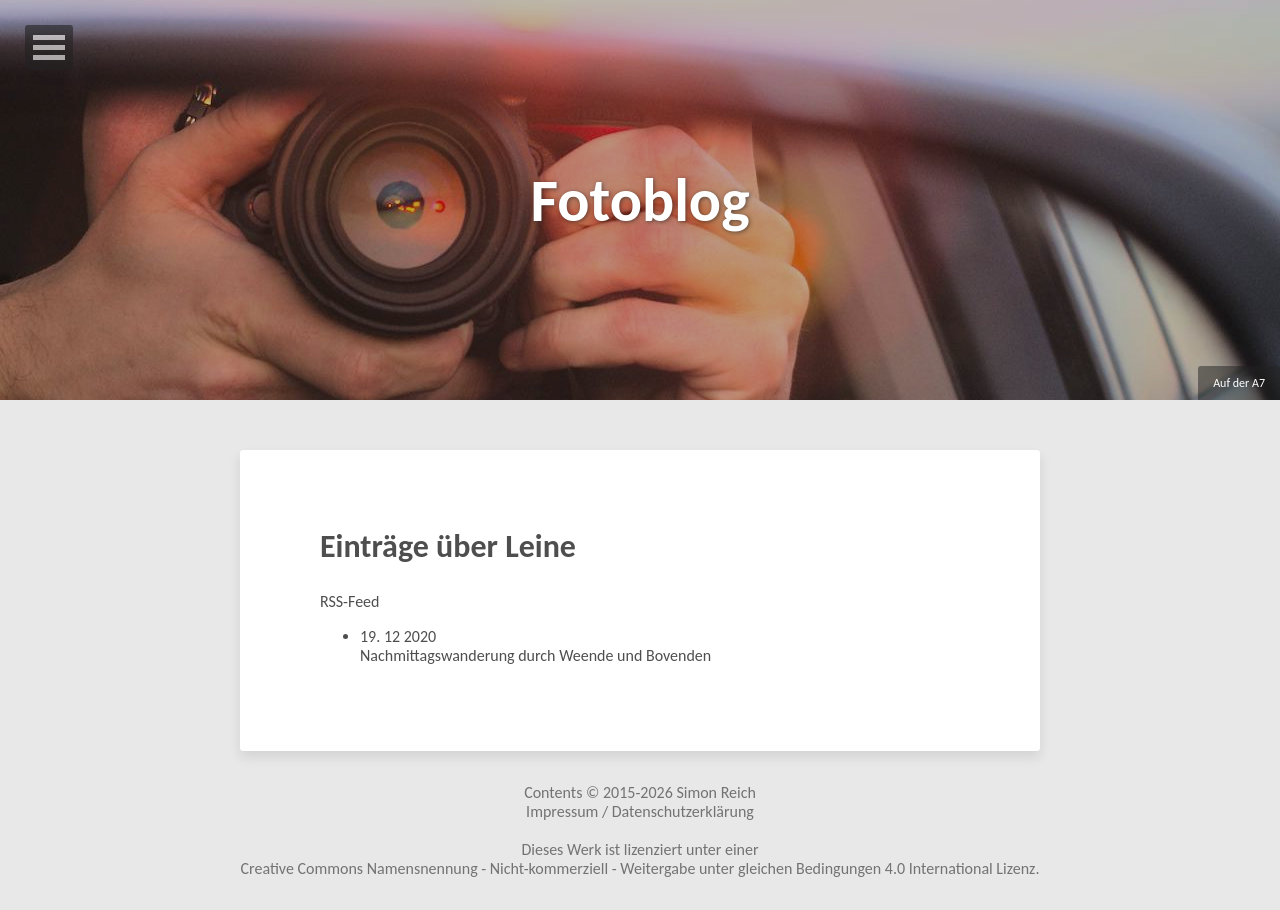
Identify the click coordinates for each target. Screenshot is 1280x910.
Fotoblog (639, 200)
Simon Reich (715, 792)
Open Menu (49, 47)
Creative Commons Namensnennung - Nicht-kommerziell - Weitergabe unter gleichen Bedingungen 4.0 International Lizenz (638, 868)
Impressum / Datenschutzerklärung (640, 811)
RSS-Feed (349, 601)
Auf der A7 (1239, 383)
